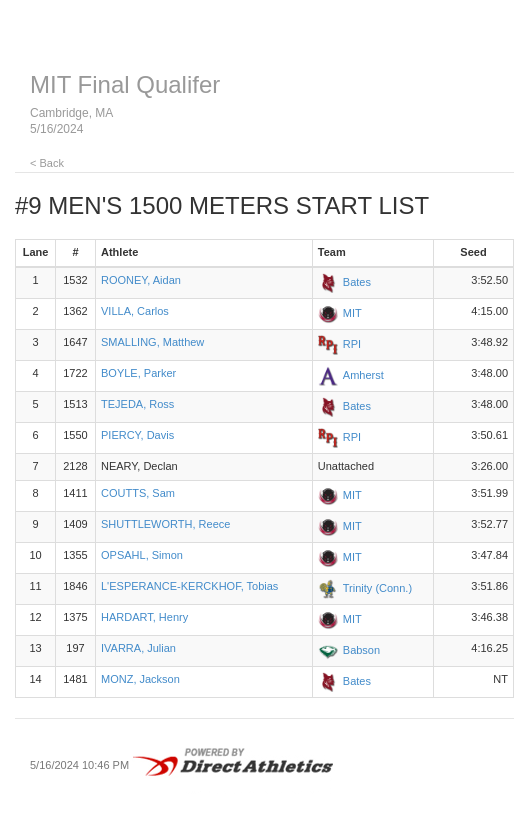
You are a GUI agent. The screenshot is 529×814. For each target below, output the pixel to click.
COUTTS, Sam (138, 493)
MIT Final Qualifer (125, 84)
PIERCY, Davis (137, 435)
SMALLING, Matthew (152, 342)
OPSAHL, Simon (142, 555)
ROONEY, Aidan (141, 280)
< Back (47, 163)
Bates (357, 282)
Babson (361, 649)
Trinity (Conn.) (377, 587)
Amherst (363, 375)
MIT (352, 313)
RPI (352, 344)
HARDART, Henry (144, 617)
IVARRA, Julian (138, 648)
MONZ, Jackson (140, 679)
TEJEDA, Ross (137, 404)
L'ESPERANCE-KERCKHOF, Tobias (189, 586)
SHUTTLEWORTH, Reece (165, 524)
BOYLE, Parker (138, 373)
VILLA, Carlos (135, 311)
